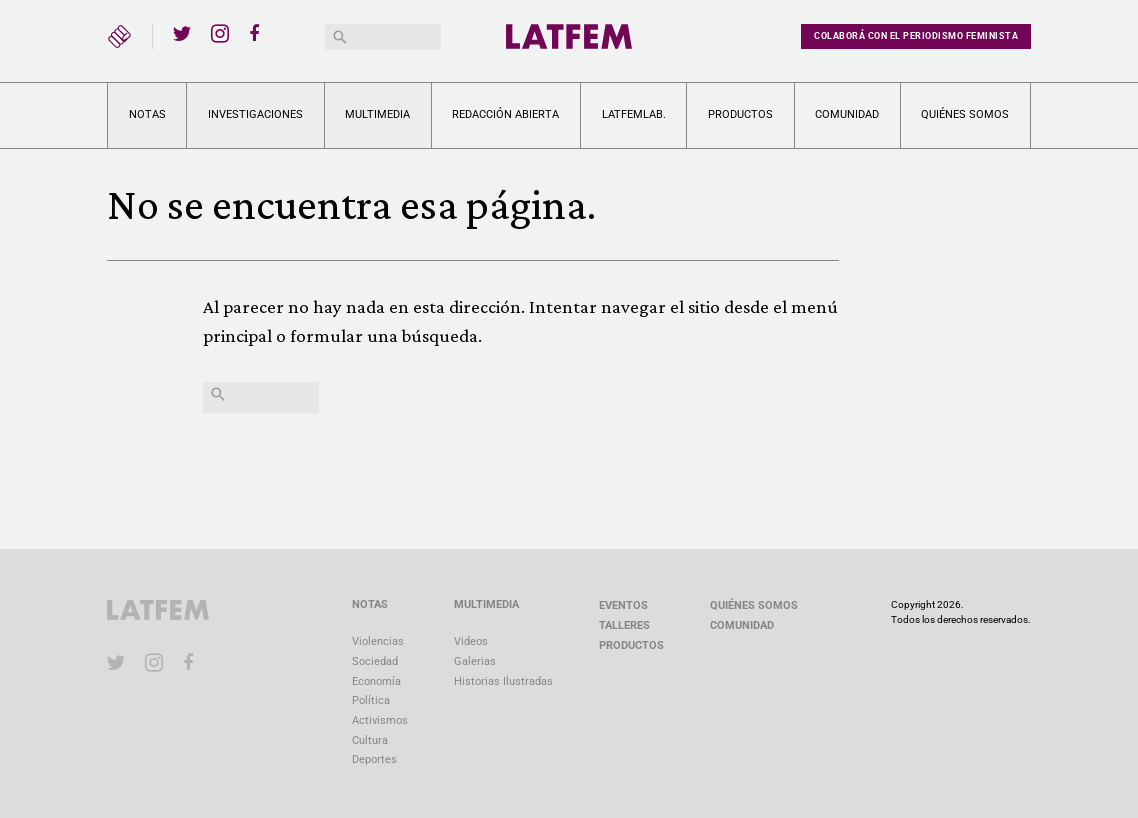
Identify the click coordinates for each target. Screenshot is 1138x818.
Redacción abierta (505, 114)
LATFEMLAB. (634, 114)
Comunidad (847, 114)
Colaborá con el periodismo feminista (916, 36)
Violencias (378, 641)
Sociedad (375, 661)
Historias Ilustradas (503, 681)
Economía (376, 681)
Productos (740, 114)
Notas (147, 114)
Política (371, 700)
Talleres (624, 625)
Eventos (623, 605)
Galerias (475, 661)
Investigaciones (255, 114)
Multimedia (377, 114)
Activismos (380, 720)
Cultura (370, 740)
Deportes (374, 759)
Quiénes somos (965, 114)
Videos (471, 641)
